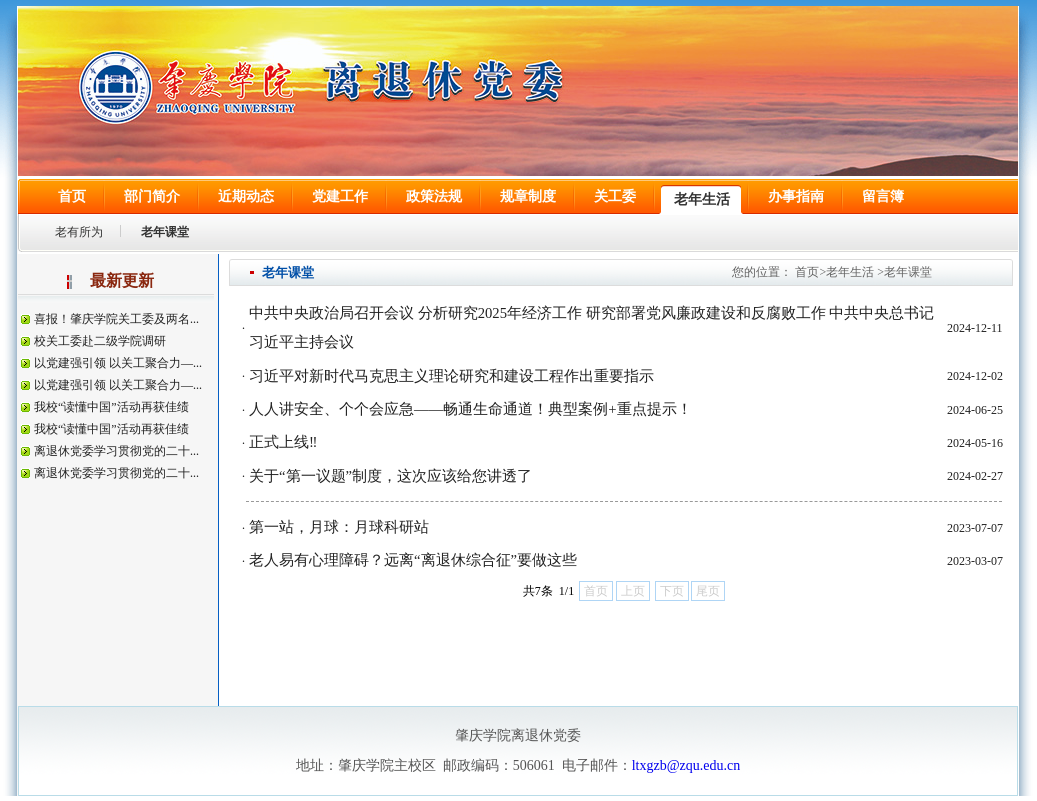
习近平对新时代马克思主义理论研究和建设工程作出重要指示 (451, 376)
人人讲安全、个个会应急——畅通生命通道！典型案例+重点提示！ (470, 409)
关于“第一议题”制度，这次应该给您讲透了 (390, 476)
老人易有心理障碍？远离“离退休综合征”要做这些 (413, 560)
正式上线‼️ (283, 442)
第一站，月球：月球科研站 (339, 527)
